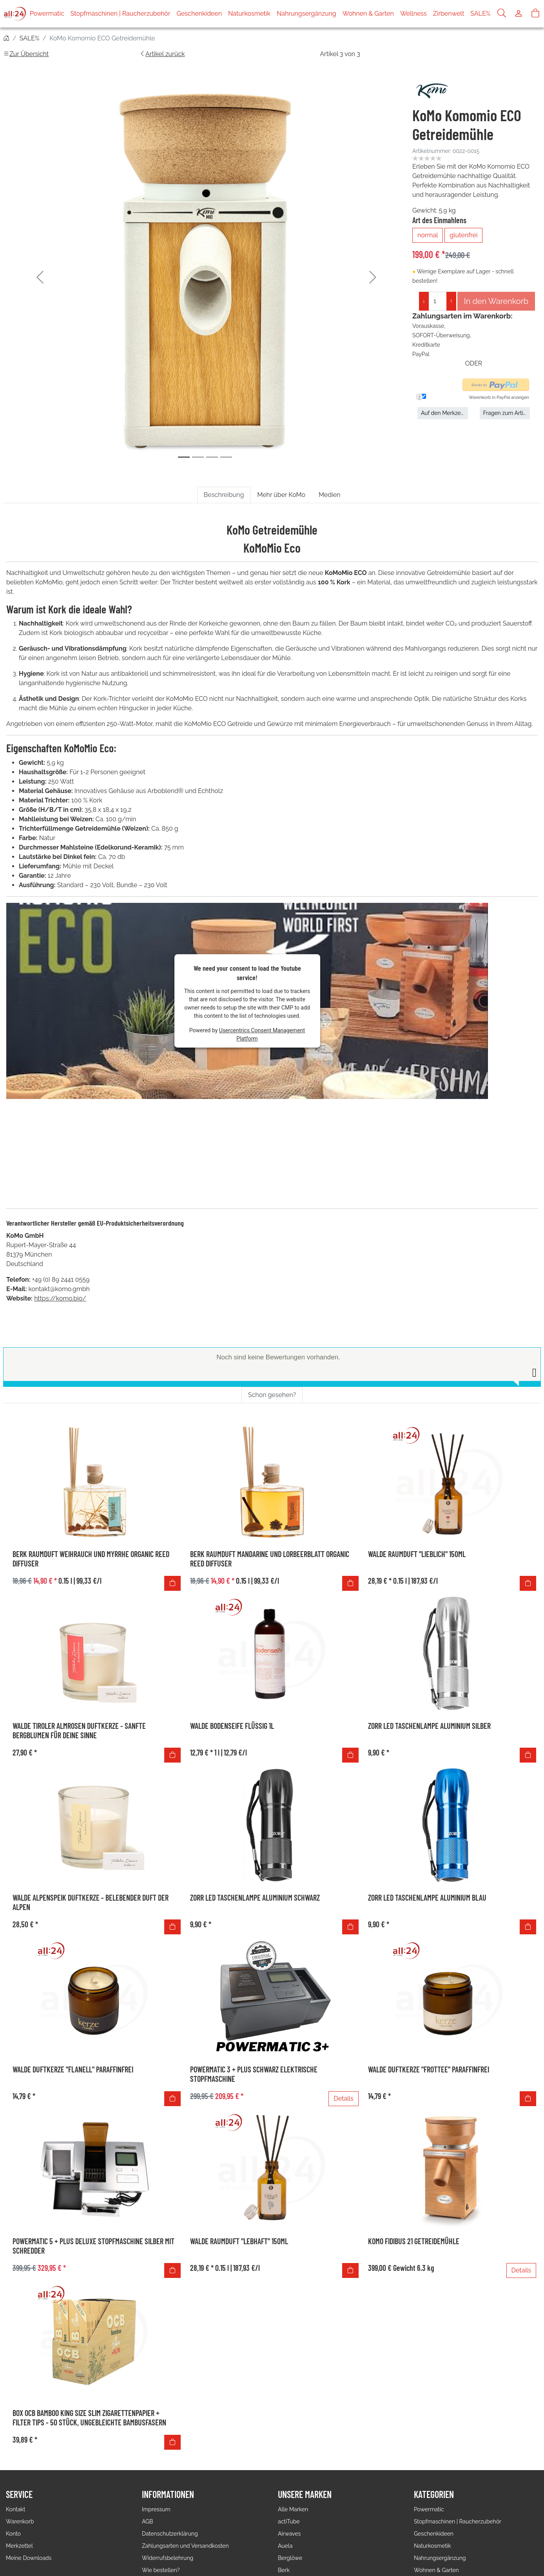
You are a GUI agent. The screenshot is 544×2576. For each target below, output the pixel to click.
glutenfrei (463, 229)
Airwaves (289, 2494)
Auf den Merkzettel (444, 407)
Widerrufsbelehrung (167, 2518)
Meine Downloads (28, 2518)
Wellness (413, 13)
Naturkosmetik (249, 13)
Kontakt (15, 2470)
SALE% (480, 13)
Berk (284, 2530)
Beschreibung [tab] (224, 494)
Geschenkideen (199, 13)
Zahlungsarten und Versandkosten (185, 2506)
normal (427, 229)
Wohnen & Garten (368, 13)
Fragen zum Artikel (506, 407)
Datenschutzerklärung (170, 2494)
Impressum (156, 2470)
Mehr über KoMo (281, 494)
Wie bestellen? (161, 2530)
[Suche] (501, 14)
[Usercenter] (518, 14)
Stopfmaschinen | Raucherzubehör (120, 13)
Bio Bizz (287, 2543)
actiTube (289, 2482)
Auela (285, 2506)
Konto (13, 2494)
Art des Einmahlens (439, 213)
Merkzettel (19, 2506)
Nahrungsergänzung (306, 13)
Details (343, 2059)
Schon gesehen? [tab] (272, 1355)
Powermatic (47, 13)
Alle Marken (293, 2470)
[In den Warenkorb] (172, 1543)
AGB (147, 2482)
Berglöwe (290, 2518)
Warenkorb (20, 2482)
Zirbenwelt (448, 13)
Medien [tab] (329, 494)
